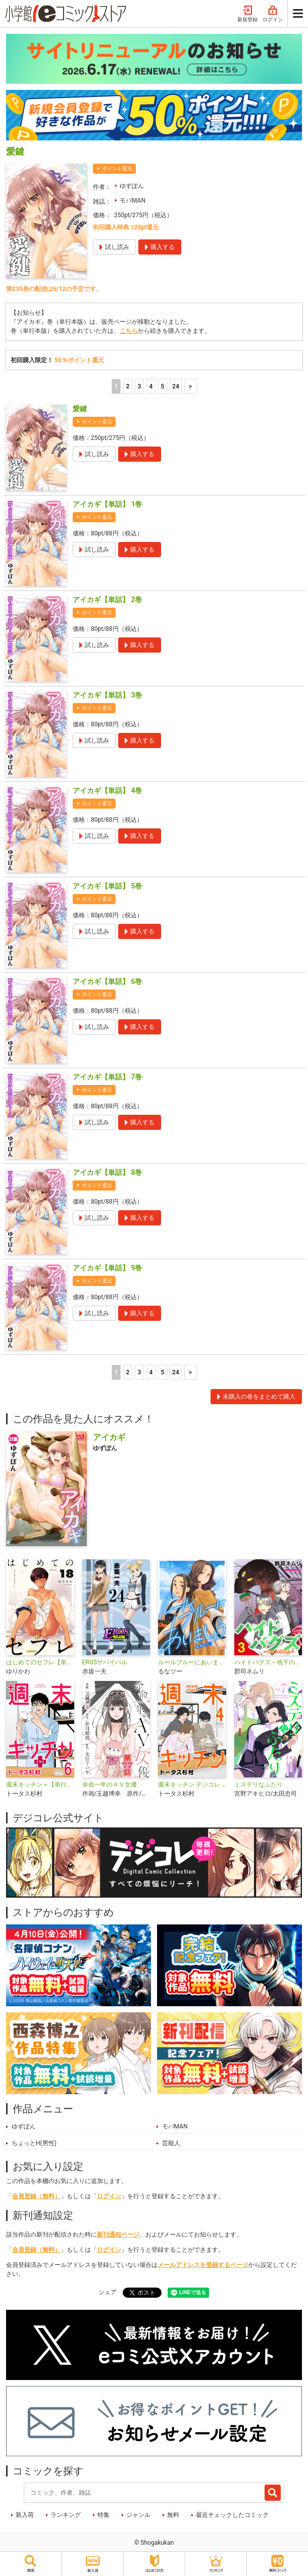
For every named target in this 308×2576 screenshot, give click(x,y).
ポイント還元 (117, 168)
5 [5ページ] (163, 386)
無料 (173, 2514)
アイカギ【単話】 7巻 (107, 1077)
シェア (107, 2292)
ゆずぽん (132, 185)
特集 (103, 2514)
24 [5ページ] (175, 386)
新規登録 (247, 14)
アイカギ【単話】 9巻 (107, 1268)
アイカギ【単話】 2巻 (107, 600)
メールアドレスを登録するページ (203, 2264)
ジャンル (138, 2514)
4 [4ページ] (151, 386)
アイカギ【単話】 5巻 (107, 886)
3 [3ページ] (139, 386)
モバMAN (132, 200)
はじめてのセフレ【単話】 (40, 1662)
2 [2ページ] (128, 386)
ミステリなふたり (258, 1784)
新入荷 (25, 2514)
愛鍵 (80, 409)
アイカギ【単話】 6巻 (107, 981)
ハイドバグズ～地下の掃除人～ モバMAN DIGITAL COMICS (268, 1662)
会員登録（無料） (36, 2196)
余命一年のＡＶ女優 (109, 1784)
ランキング (65, 2514)
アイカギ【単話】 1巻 (107, 504)
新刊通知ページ (118, 2234)
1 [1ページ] (116, 386)
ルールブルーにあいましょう (192, 1662)
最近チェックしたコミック (232, 2514)
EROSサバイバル (105, 1662)
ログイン (273, 14)
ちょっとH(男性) (34, 2143)
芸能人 (171, 2143)
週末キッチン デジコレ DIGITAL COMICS (192, 1784)
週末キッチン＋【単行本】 (40, 1784)
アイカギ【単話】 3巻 (107, 695)
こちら (129, 330)
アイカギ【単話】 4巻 (107, 790)
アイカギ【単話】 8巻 (107, 1172)
